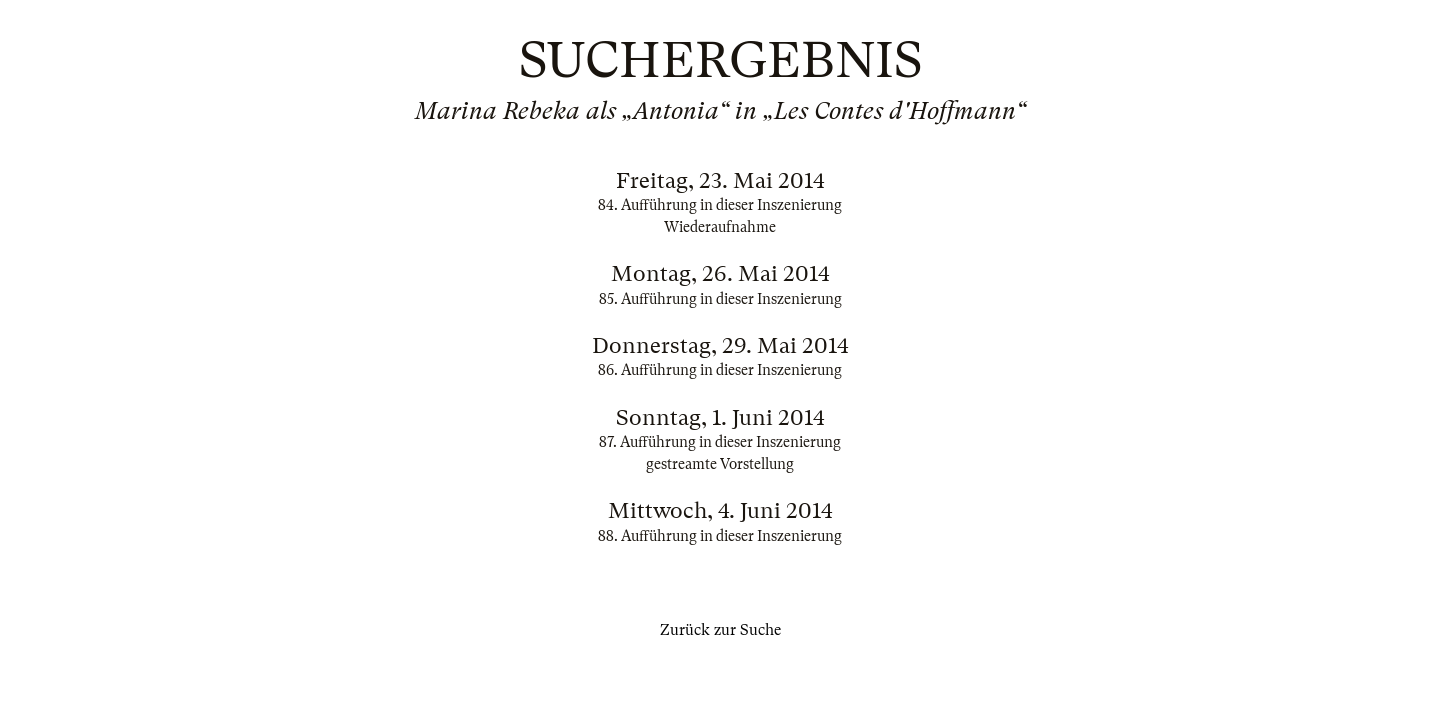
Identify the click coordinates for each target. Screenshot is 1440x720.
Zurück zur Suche (720, 630)
